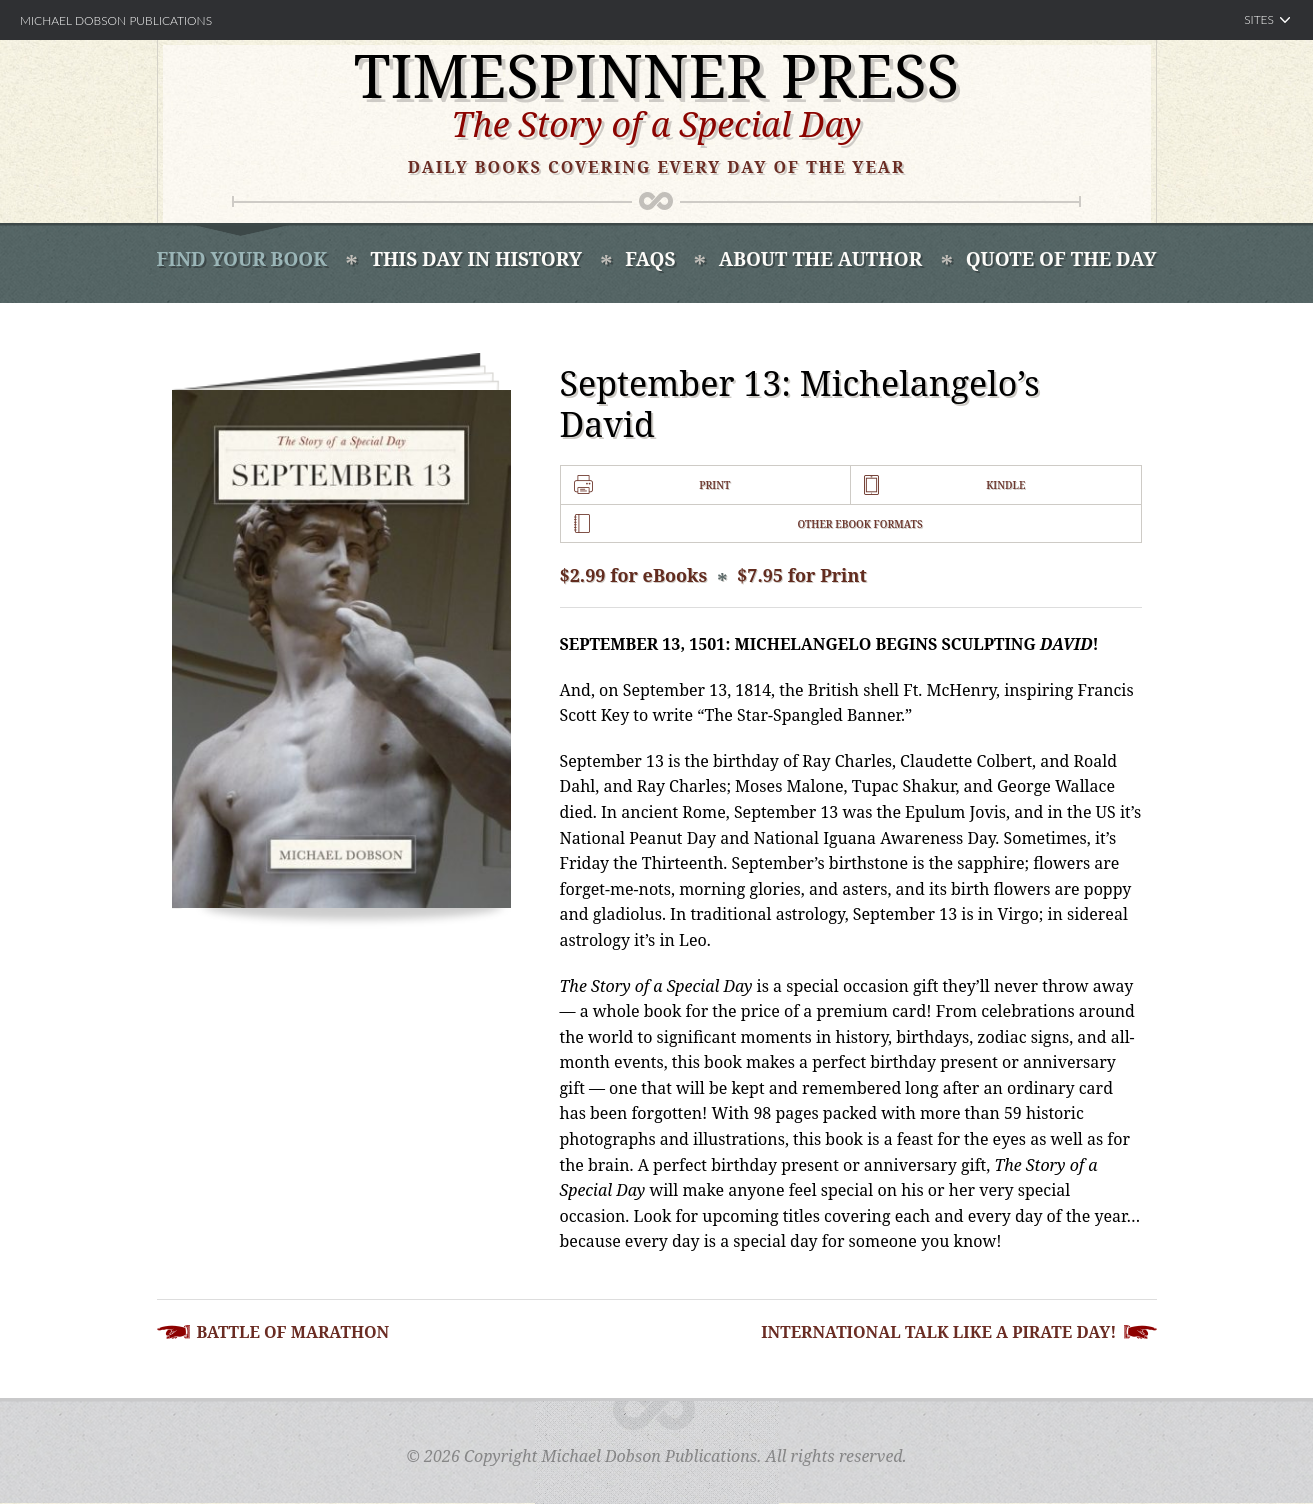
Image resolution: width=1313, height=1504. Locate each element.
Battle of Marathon (293, 1332)
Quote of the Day (1061, 259)
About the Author (820, 259)
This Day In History (476, 259)
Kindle (1005, 485)
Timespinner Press (657, 75)
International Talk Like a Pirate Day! (938, 1332)
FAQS (650, 259)
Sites (1259, 19)
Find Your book (242, 259)
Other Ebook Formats (859, 524)
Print (714, 485)
